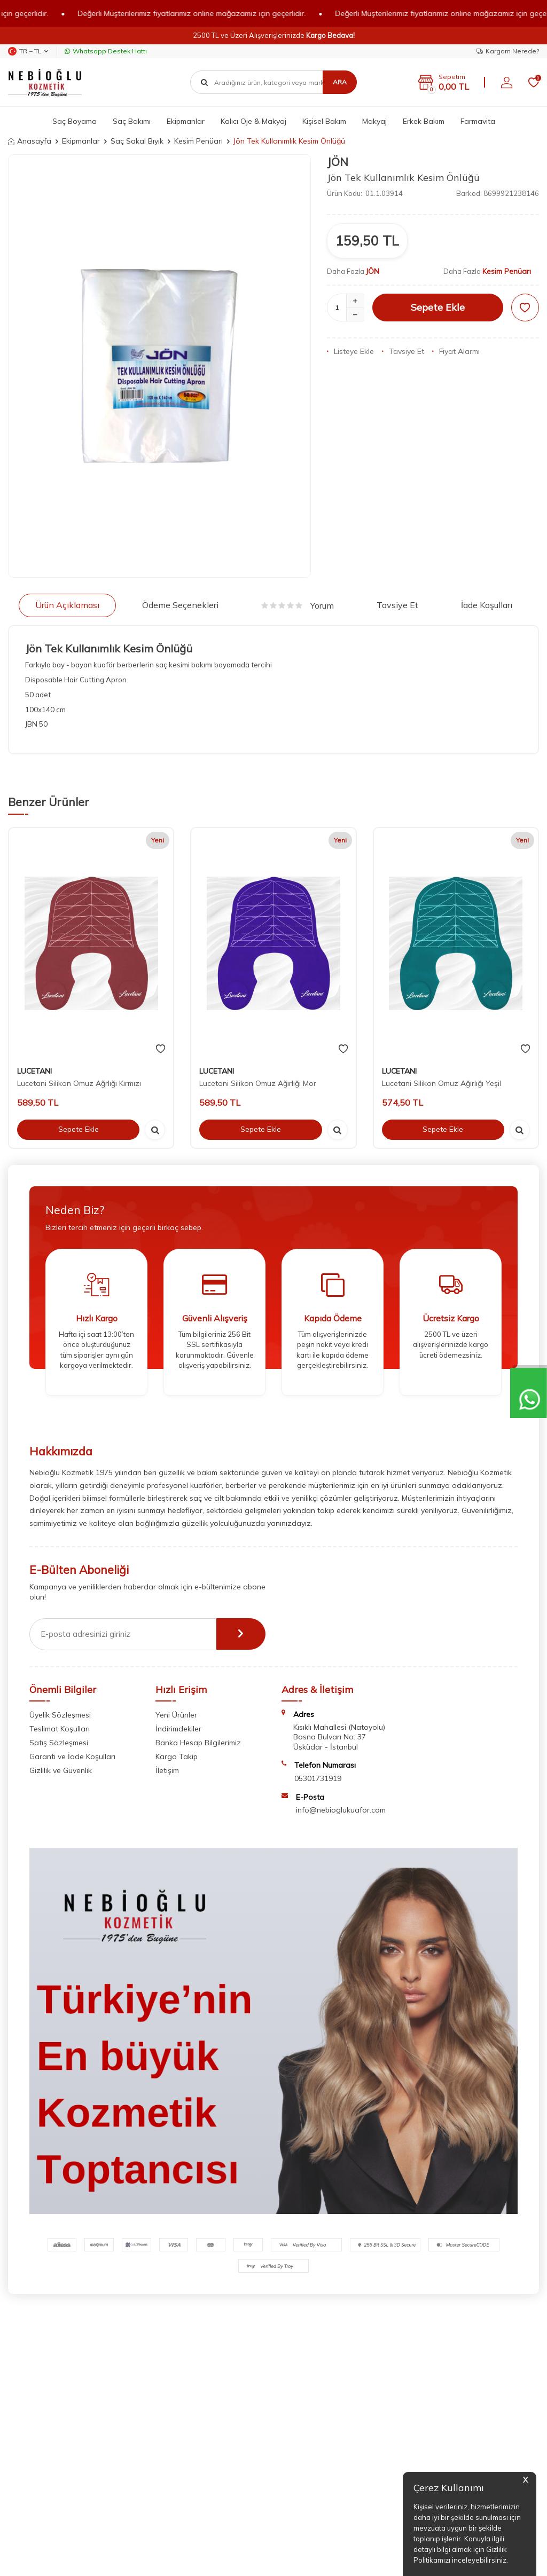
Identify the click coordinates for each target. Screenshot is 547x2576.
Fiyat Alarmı (456, 351)
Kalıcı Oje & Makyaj (253, 121)
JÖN (337, 162)
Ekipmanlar (186, 121)
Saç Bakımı (132, 121)
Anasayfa (29, 141)
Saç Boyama (74, 121)
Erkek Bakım (423, 121)
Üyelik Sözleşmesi (60, 1715)
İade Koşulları (486, 605)
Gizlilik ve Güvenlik (60, 1770)
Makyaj (374, 121)
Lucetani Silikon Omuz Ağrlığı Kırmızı (79, 1083)
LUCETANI (34, 1071)
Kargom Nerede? (507, 51)
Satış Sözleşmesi (58, 1742)
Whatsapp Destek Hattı (106, 51)
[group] (159, 366)
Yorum (297, 605)
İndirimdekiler (178, 1729)
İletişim (167, 1770)
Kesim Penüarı (198, 141)
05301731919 (317, 1778)
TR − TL (28, 51)
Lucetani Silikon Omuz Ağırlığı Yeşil (441, 1083)
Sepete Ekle (438, 307)
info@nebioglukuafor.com (341, 1810)
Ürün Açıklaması (67, 605)
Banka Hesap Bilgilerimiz (198, 1742)
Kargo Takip (176, 1756)
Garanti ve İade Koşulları (72, 1756)
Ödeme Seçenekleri (180, 605)
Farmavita (477, 121)
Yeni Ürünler (176, 1715)
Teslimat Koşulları (59, 1729)
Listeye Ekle (350, 351)
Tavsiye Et (403, 351)
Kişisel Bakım (324, 121)
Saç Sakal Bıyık (137, 141)
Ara (340, 82)
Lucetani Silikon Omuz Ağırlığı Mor (257, 1083)
